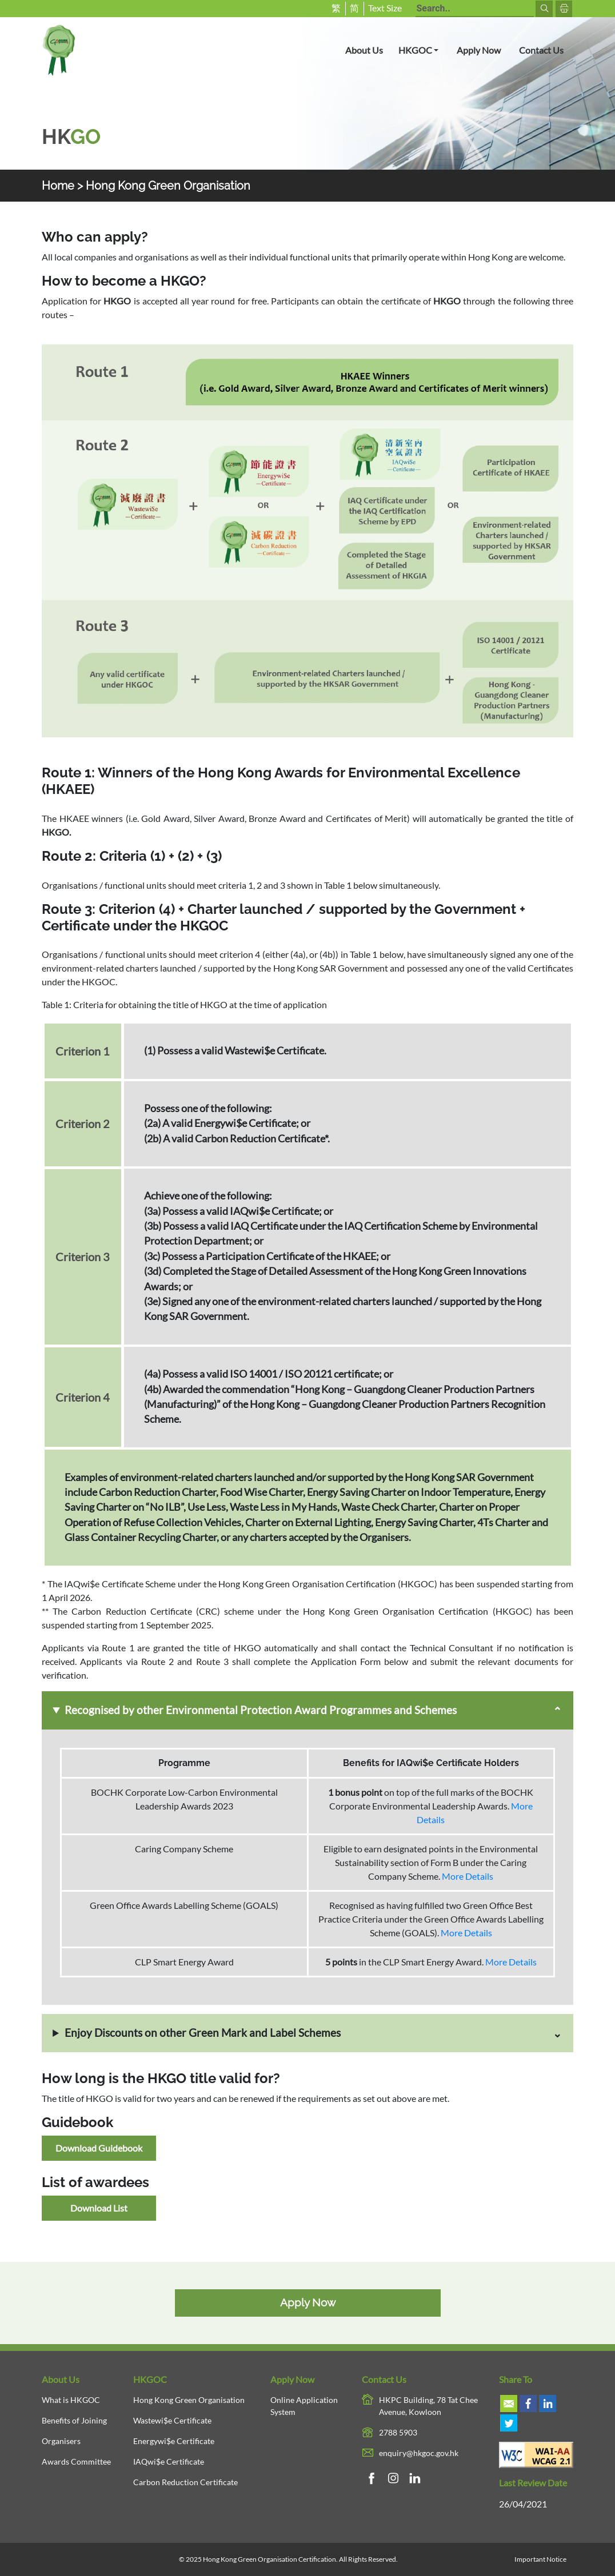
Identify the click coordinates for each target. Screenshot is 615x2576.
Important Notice (540, 2559)
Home (58, 185)
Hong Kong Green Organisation (189, 2400)
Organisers (61, 2441)
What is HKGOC (71, 2400)
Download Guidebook (98, 2147)
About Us (364, 50)
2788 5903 (398, 2432)
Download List (98, 2207)
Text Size (385, 7)
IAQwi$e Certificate (168, 2461)
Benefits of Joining (74, 2420)
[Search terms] (475, 9)
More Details (467, 1876)
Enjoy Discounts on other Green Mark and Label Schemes (203, 2032)
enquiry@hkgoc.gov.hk (418, 2453)
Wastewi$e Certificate (172, 2420)
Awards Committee (76, 2461)
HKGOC (423, 49)
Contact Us (541, 50)
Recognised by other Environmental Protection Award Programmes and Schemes (261, 1709)
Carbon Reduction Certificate (185, 2482)
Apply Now (479, 50)
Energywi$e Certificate (173, 2441)
